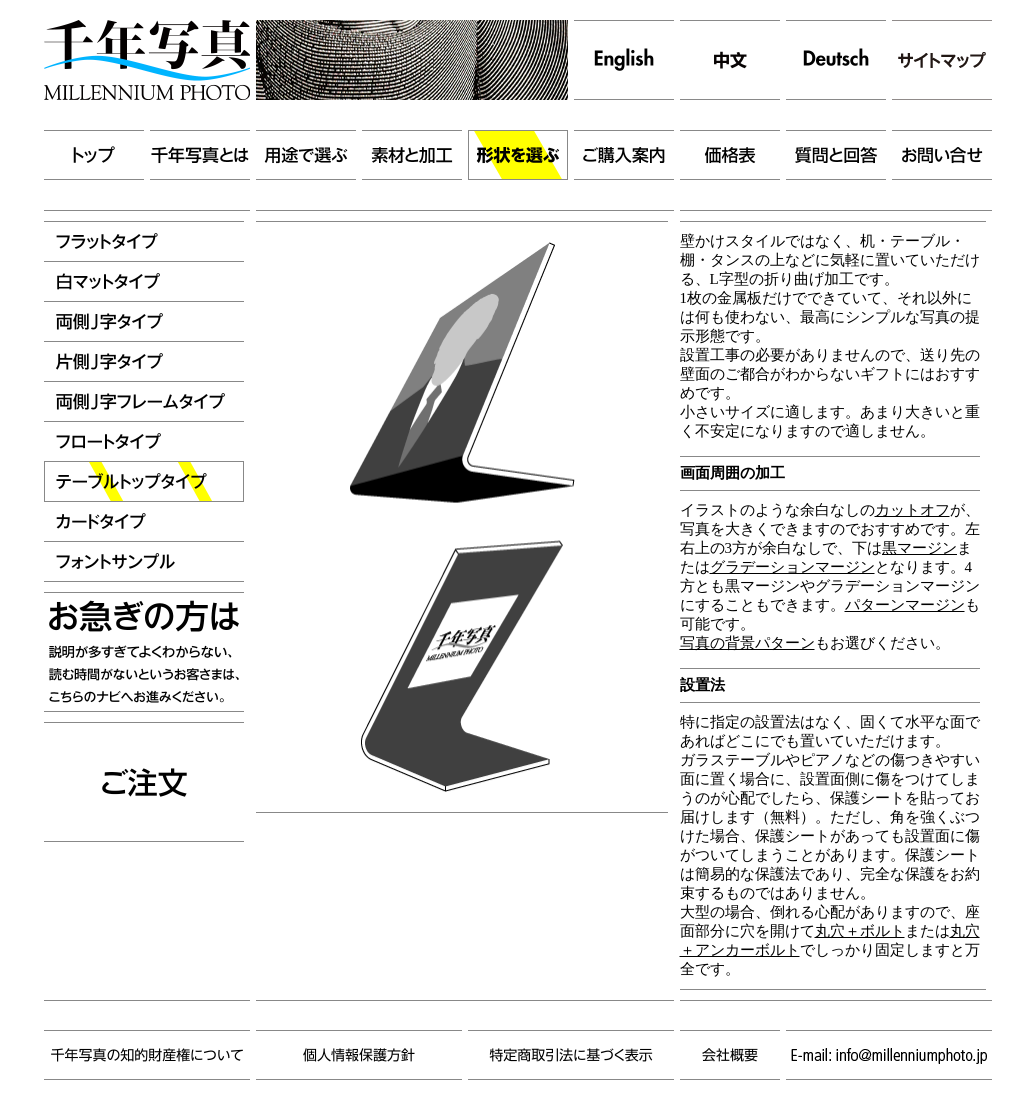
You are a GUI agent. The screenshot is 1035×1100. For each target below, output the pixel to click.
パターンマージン (905, 605)
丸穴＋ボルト (860, 931)
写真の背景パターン (747, 643)
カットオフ (912, 510)
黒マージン (919, 548)
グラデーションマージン (792, 567)
